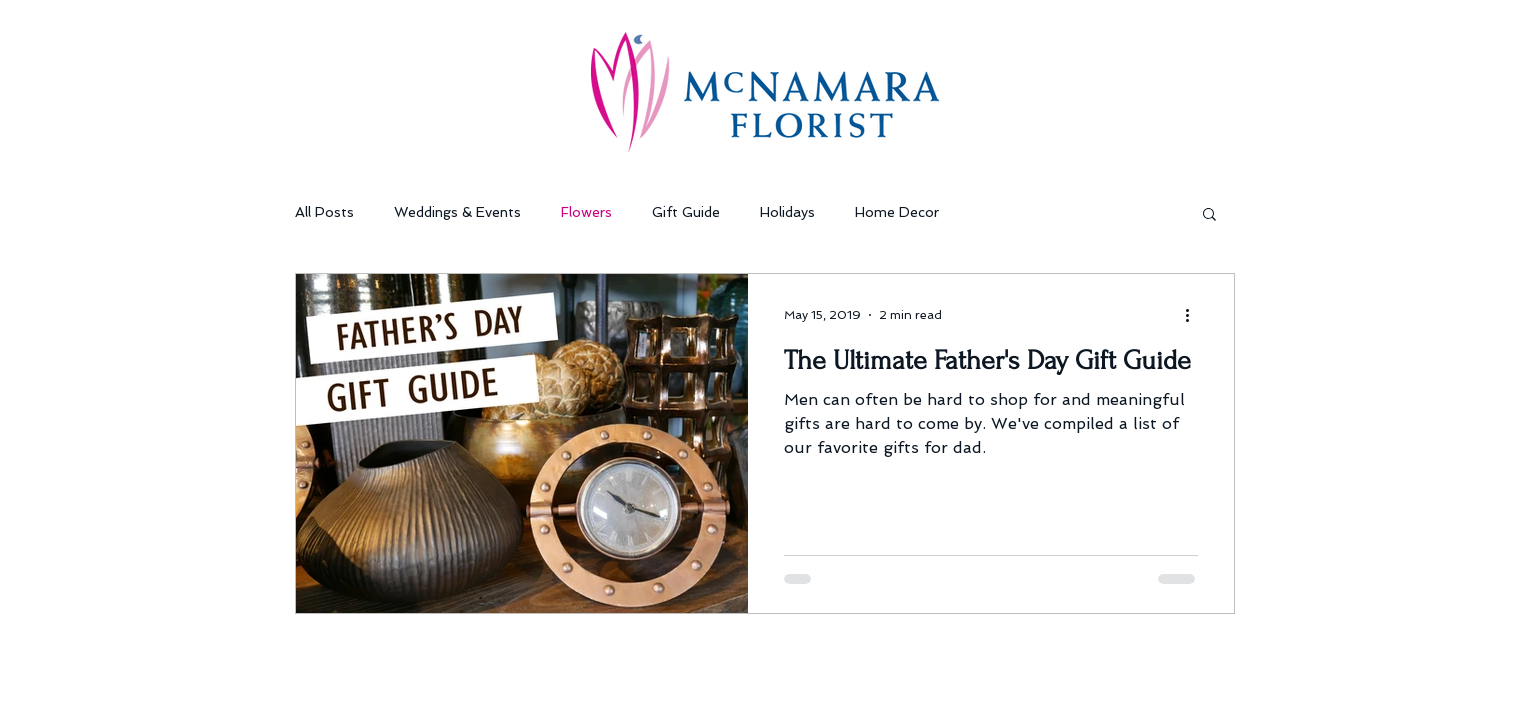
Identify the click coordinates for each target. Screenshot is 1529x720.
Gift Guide (686, 212)
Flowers (586, 212)
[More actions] (1195, 315)
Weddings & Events (457, 212)
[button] (1209, 215)
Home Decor (897, 212)
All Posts (324, 212)
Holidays (787, 212)
